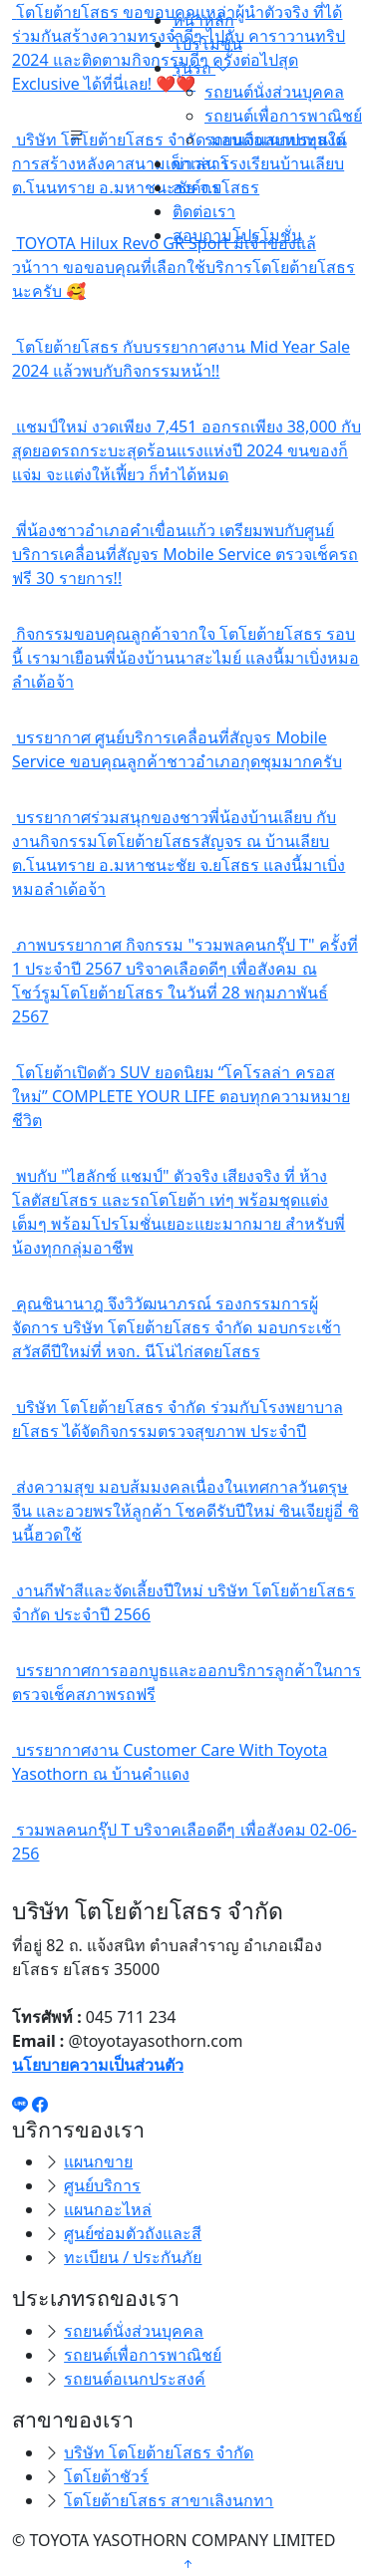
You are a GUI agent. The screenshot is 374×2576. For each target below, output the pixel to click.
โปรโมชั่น (207, 44)
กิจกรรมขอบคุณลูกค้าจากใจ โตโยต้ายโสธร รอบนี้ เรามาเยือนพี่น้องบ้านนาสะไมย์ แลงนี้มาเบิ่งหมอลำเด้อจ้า (185, 658)
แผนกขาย (98, 2161)
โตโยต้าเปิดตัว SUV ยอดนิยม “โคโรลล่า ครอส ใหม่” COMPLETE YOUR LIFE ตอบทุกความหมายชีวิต (181, 1096)
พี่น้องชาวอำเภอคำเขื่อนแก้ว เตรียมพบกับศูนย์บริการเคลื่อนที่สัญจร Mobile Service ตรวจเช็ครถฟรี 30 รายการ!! (185, 554)
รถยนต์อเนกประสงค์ (275, 139)
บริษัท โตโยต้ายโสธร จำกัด (158, 2452)
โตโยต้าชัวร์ (106, 2476)
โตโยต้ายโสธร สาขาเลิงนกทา (168, 2500)
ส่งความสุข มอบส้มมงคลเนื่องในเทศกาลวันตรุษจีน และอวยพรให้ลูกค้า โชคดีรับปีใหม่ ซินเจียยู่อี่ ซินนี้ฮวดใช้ (185, 1511)
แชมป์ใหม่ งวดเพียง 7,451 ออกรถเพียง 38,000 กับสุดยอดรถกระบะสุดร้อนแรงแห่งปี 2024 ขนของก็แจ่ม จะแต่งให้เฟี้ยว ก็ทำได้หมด (186, 450)
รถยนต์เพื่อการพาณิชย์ (283, 116)
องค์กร (196, 187)
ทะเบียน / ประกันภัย (132, 2257)
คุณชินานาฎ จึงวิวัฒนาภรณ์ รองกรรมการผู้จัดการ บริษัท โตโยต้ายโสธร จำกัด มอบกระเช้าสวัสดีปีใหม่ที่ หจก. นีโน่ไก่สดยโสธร (176, 1327)
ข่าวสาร (201, 163)
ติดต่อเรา (204, 211)
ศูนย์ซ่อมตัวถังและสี (132, 2233)
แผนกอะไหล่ (108, 2209)
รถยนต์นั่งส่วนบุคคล (274, 92)
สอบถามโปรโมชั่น (237, 235)
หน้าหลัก (203, 20)
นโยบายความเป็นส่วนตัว (98, 2065)
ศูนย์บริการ (102, 2185)
